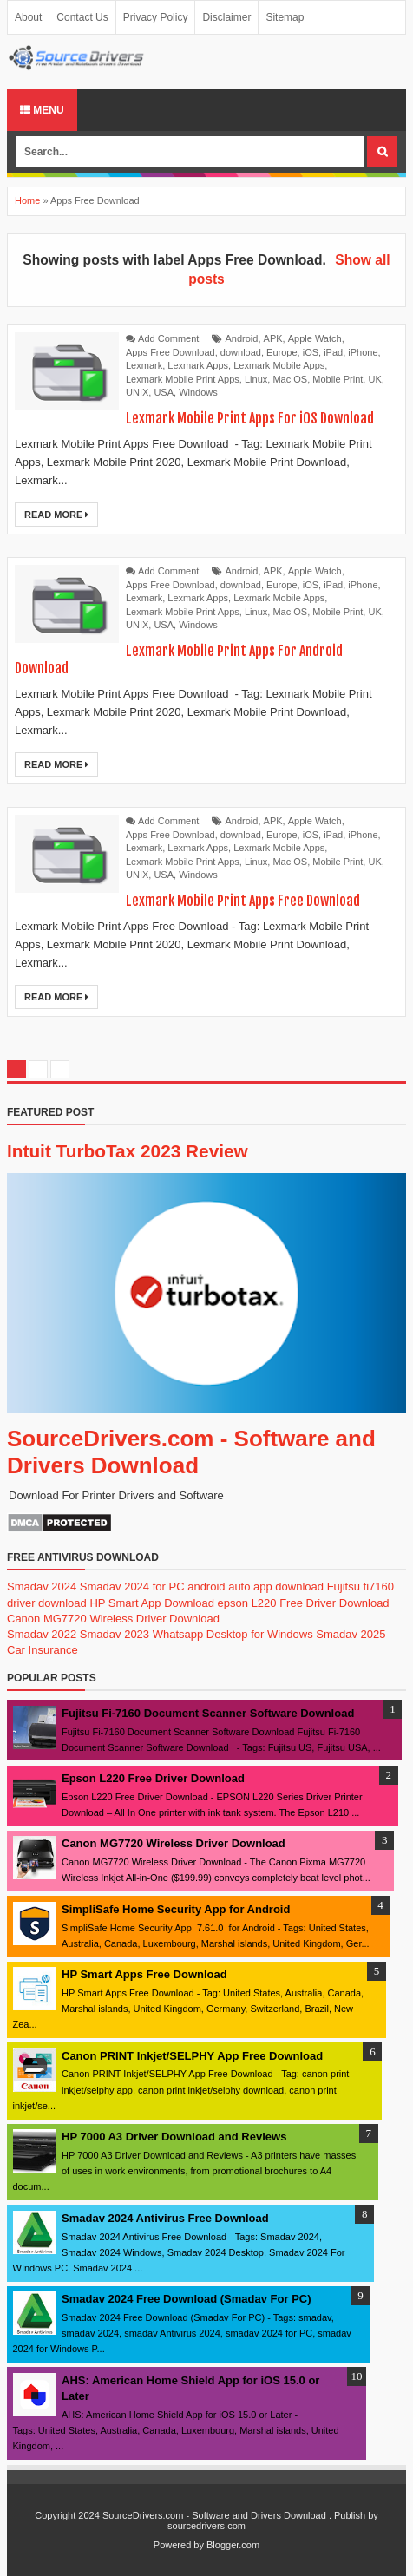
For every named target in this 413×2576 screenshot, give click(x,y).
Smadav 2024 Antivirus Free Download (165, 2218)
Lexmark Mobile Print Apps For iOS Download (250, 418)
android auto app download (255, 1586)
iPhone (362, 352)
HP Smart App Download (151, 1602)
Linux (256, 379)
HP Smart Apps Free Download (144, 1974)
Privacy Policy (155, 17)
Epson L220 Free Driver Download (153, 1778)
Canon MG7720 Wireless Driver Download (113, 1618)
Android (242, 338)
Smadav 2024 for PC (132, 1586)
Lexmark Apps (197, 365)
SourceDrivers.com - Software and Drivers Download (191, 1452)
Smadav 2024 (41, 1586)
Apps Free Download (170, 352)
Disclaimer (226, 17)
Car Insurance (42, 1649)
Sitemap (285, 17)
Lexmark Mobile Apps (278, 365)
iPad (333, 352)
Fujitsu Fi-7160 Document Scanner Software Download (208, 1713)
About (28, 17)
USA (164, 392)
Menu (42, 110)
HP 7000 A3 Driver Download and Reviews (174, 2136)
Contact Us (82, 17)
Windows (198, 392)
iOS (310, 352)
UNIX (137, 392)
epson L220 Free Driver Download (304, 1602)
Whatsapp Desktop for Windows (233, 1634)
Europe (281, 352)
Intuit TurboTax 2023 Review (127, 1151)
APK (273, 338)
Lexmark (144, 365)
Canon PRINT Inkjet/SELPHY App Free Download (192, 2055)
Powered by (179, 2545)
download (240, 352)
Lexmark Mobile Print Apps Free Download (243, 900)
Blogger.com (232, 2545)
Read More (56, 514)
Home (27, 200)
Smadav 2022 (41, 1634)
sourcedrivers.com (206, 2525)
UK (374, 379)
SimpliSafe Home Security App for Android (176, 1909)
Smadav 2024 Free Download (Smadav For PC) (186, 2298)
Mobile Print (337, 379)
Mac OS (289, 379)
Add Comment (168, 338)
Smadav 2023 (114, 1634)
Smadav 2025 (350, 1634)
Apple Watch (315, 338)
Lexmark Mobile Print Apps (182, 379)
